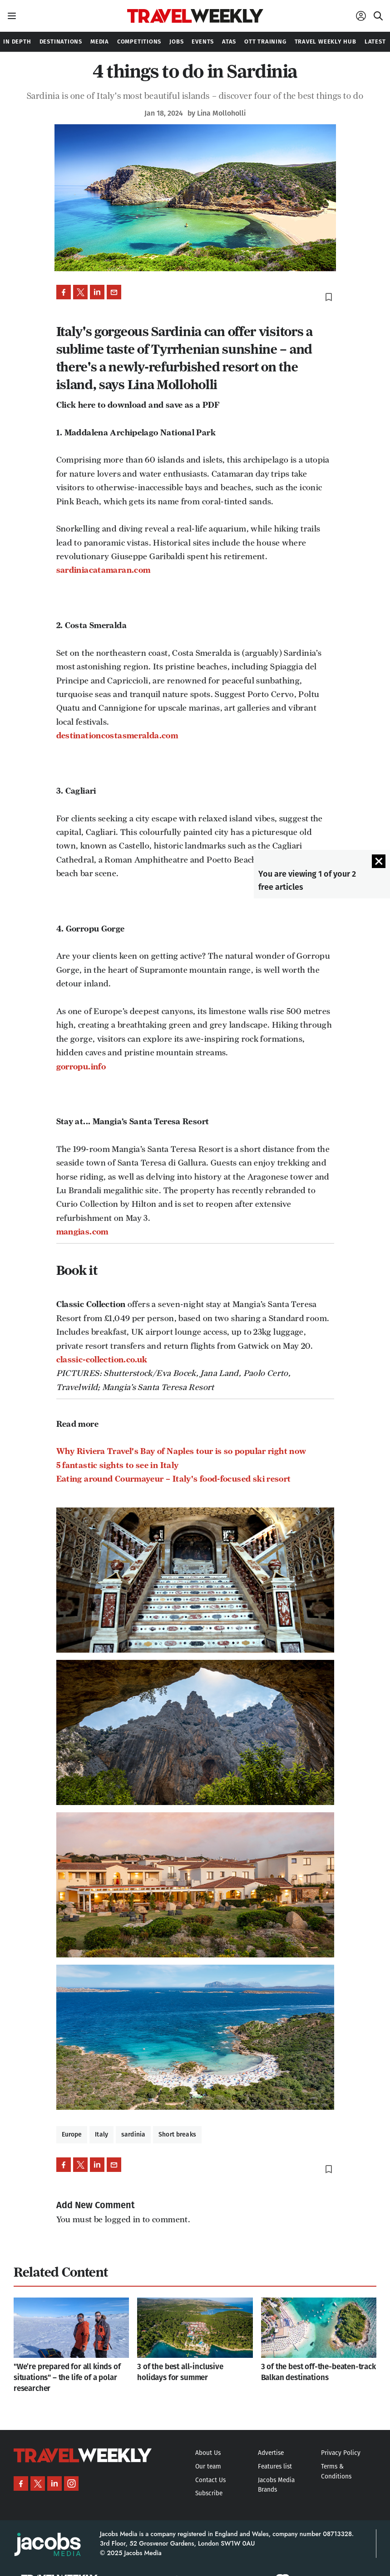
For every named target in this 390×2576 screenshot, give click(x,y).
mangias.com (82, 1232)
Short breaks (177, 2134)
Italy (101, 2134)
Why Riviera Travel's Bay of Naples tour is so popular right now (181, 1451)
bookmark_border (328, 297)
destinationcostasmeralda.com (117, 736)
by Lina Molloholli (217, 113)
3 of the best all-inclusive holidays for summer (180, 2372)
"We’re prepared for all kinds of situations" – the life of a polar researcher (67, 2377)
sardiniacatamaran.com (103, 570)
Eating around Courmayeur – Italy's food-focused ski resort (173, 1479)
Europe (72, 2134)
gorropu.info (81, 1067)
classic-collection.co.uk (102, 1360)
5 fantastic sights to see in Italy (117, 1465)
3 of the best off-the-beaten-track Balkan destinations (318, 2372)
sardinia (133, 2134)
